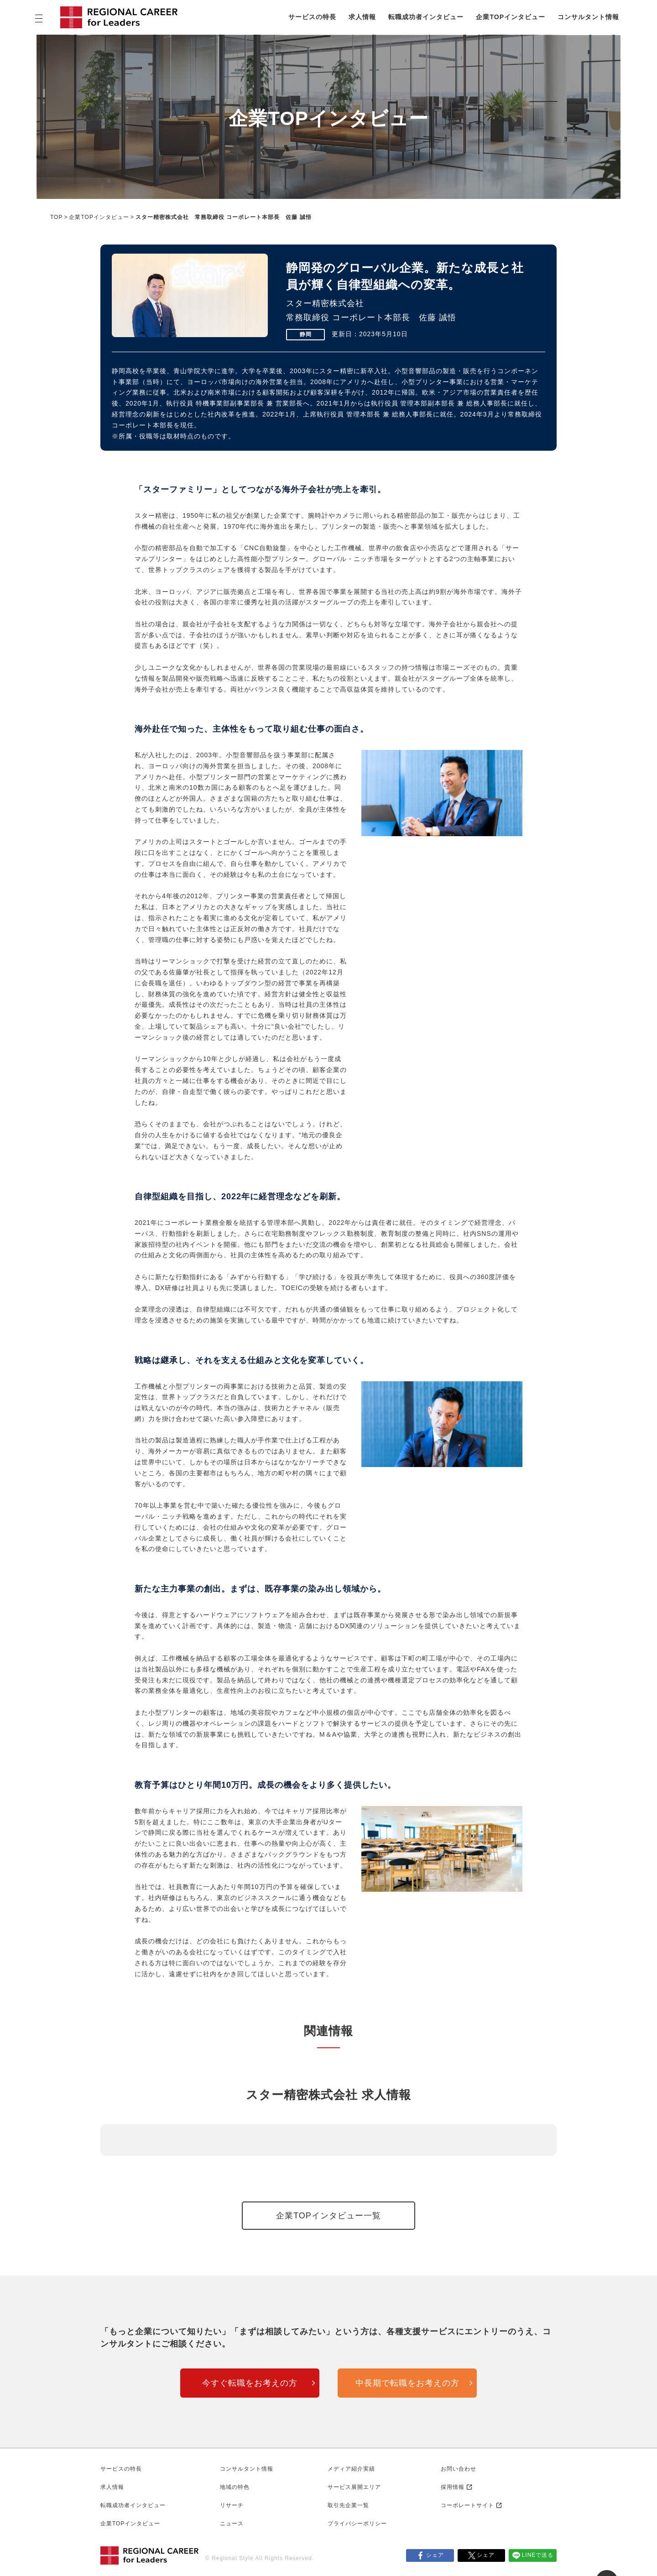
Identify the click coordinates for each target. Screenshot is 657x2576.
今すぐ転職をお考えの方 (249, 2383)
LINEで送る (538, 2555)
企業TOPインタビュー (510, 17)
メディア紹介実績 (351, 2469)
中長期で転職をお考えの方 (407, 2383)
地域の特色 (235, 2487)
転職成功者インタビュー (426, 17)
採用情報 (452, 2487)
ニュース (232, 2523)
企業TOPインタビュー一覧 (328, 2215)
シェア (435, 2555)
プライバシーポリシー (357, 2523)
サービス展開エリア (354, 2487)
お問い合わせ (458, 2469)
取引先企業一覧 (348, 2505)
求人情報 (362, 17)
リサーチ (232, 2505)
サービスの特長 (312, 17)
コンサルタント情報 (588, 17)
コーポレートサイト (467, 2505)
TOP (56, 217)
